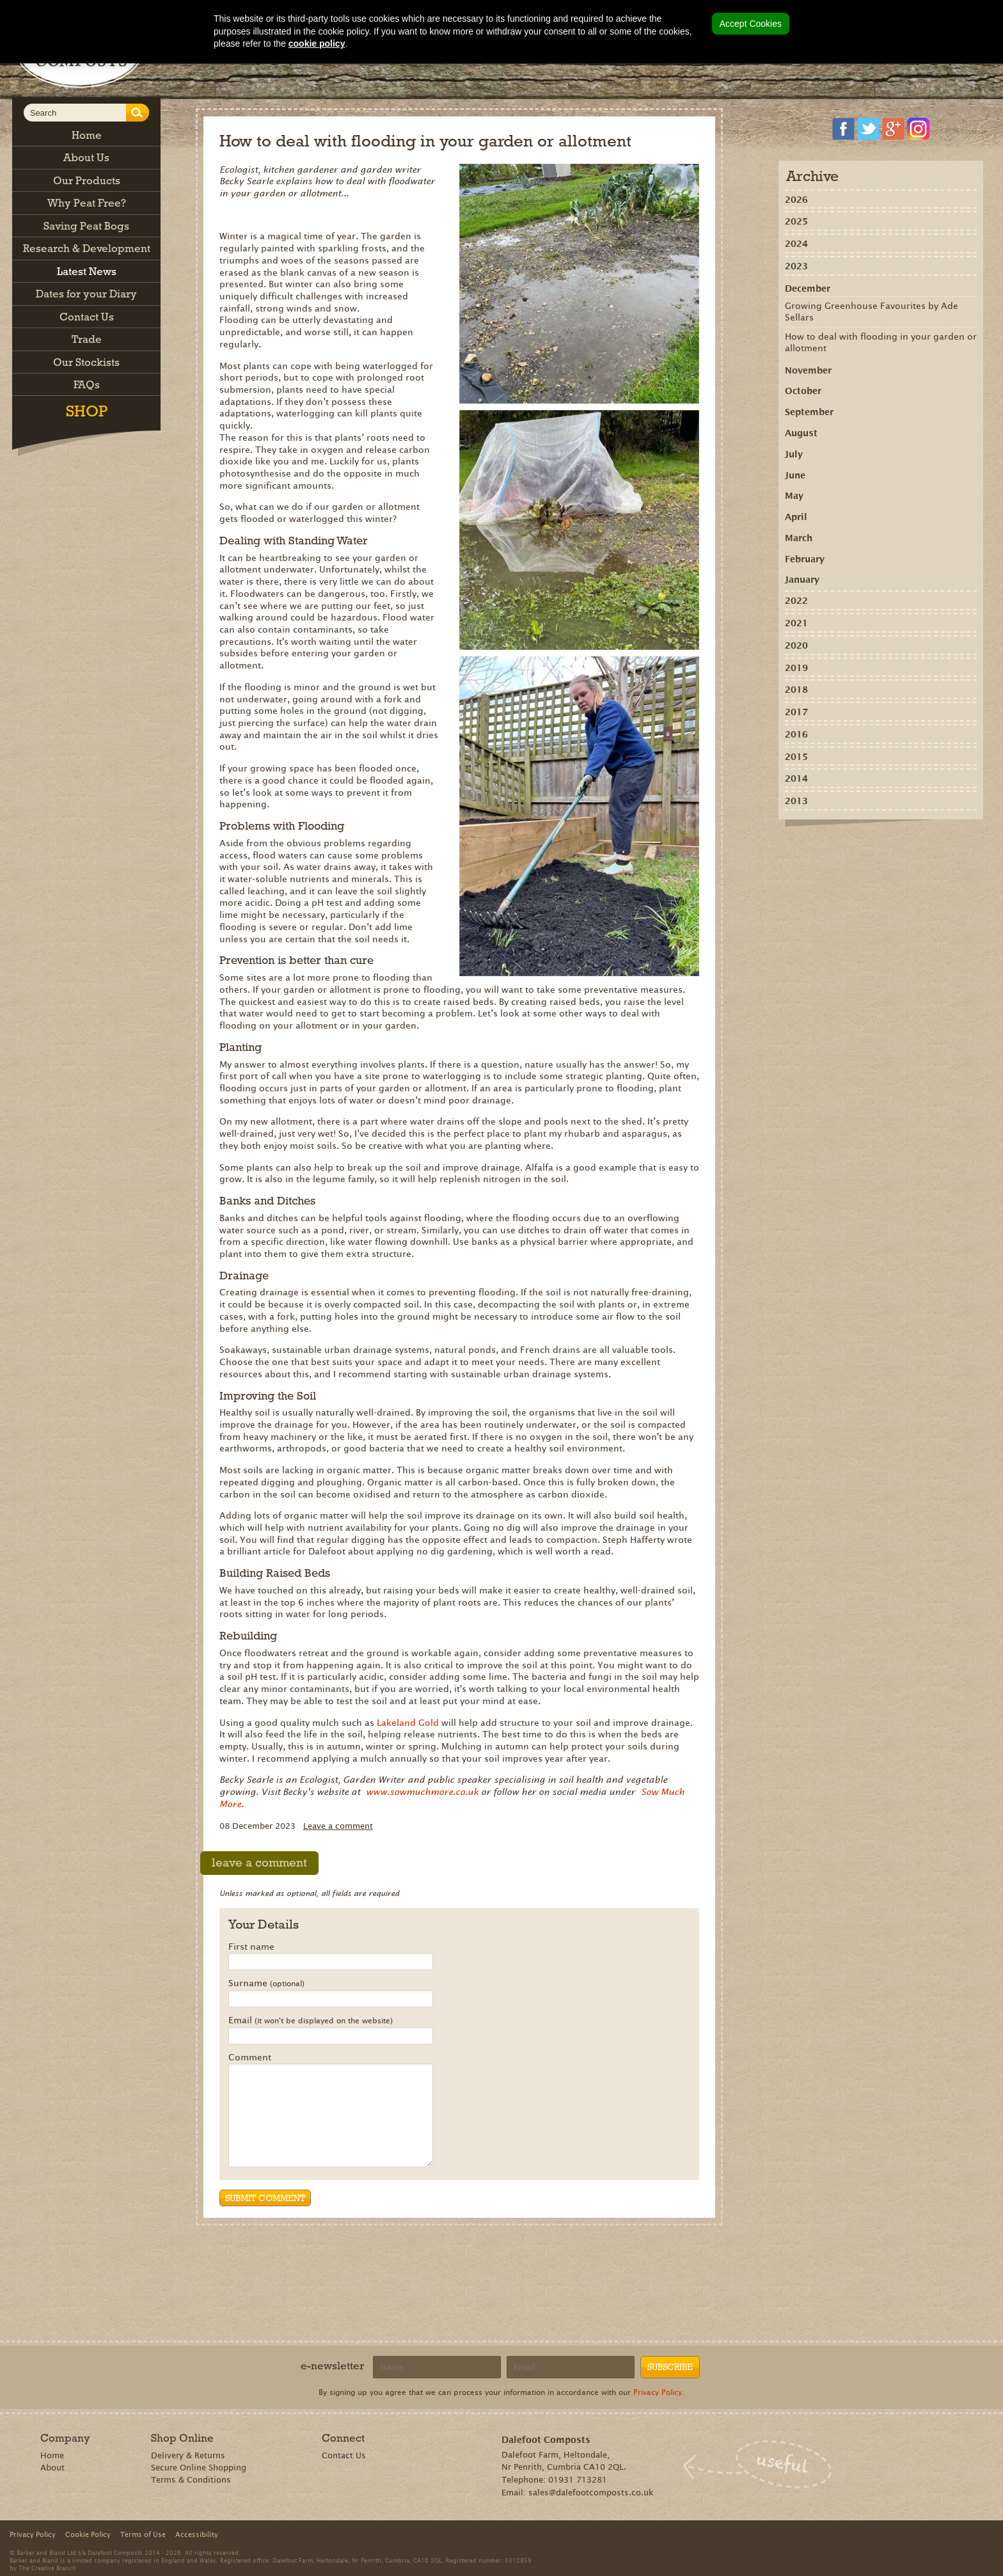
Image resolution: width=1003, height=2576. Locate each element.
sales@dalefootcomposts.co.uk (591, 2492)
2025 (796, 221)
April (796, 517)
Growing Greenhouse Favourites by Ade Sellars (871, 311)
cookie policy (316, 43)
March (798, 538)
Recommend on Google (846, 848)
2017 (796, 712)
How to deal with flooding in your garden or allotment (881, 342)
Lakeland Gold (409, 1723)
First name (251, 1947)
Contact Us (344, 2455)
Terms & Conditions (191, 2480)
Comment (249, 2057)
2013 (796, 801)
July (794, 454)
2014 (796, 778)
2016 (796, 734)
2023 (796, 266)
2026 (796, 199)
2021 (796, 623)
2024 (796, 244)
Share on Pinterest (865, 848)
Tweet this (883, 848)
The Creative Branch (47, 2568)
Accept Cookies (751, 24)
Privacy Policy (657, 2392)
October (803, 391)
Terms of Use (143, 2534)
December (807, 288)
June (795, 475)
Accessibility (196, 2534)
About (52, 2467)
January (802, 579)
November (808, 370)
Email (310, 2020)
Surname (266, 1983)
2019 (796, 668)
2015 (796, 757)
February (805, 559)
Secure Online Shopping (198, 2467)
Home (52, 2455)
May (794, 496)
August (801, 433)
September (809, 412)
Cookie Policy (88, 2534)
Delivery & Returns (188, 2455)
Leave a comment (338, 1826)
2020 (796, 645)
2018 (796, 689)
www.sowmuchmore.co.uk (422, 1792)
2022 (796, 601)
